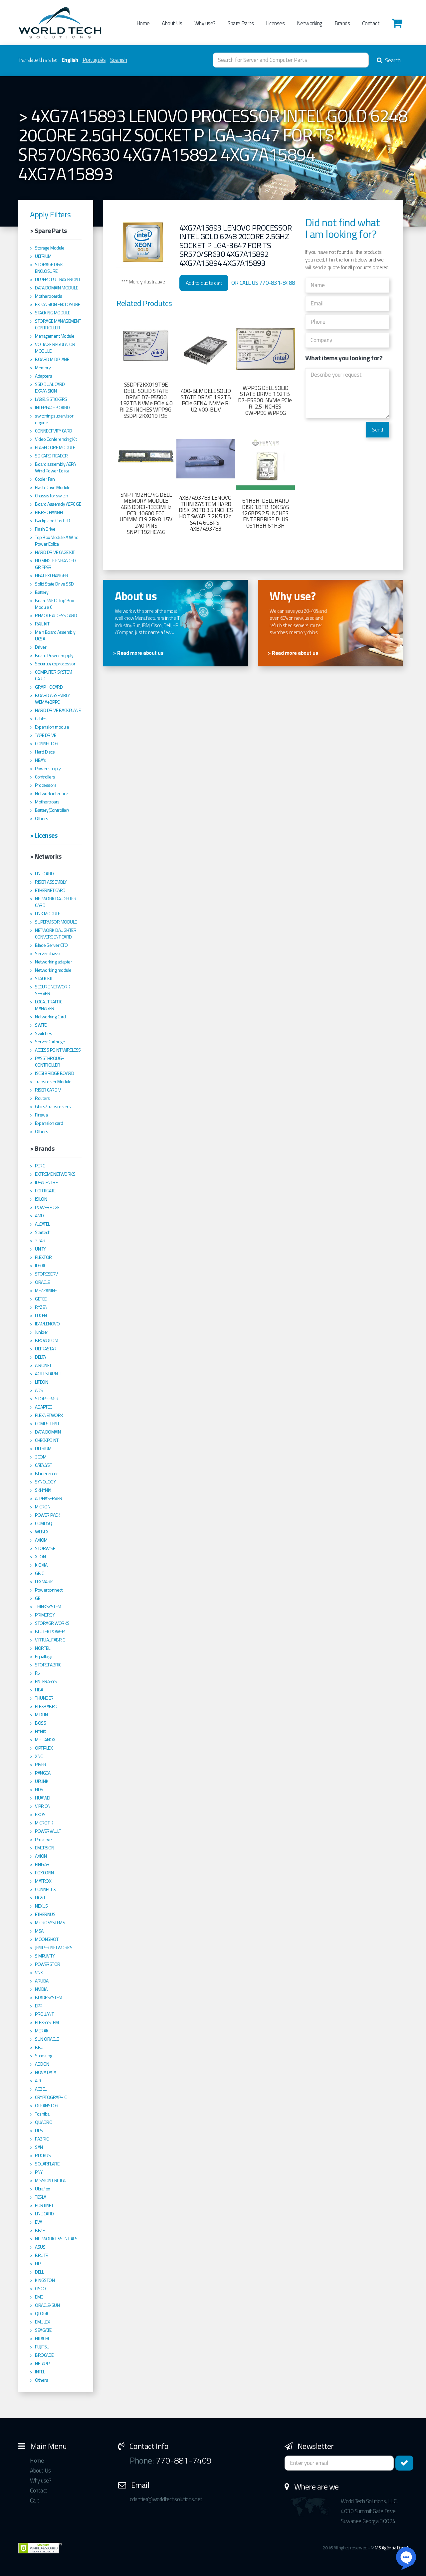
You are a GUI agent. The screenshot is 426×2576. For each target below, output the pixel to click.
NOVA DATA (45, 2072)
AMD (39, 1215)
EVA (38, 2222)
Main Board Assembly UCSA (55, 635)
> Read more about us (138, 653)
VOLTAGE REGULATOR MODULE (55, 347)
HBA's (40, 760)
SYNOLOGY (45, 1481)
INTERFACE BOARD (52, 407)
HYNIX (40, 1731)
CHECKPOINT (46, 1440)
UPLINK (41, 1781)
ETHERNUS (45, 1914)
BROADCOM (46, 1340)
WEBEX (42, 1531)
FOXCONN (44, 1872)
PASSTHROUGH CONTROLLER (50, 1061)
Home (143, 23)
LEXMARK (44, 1581)
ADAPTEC (43, 1407)
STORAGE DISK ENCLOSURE (49, 267)
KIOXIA (41, 1565)
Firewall (42, 1115)
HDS (39, 1789)
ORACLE (42, 1282)
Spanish (118, 60)
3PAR (40, 1240)
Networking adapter (53, 961)
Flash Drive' (45, 529)
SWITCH (42, 1025)
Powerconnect (48, 1590)
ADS (39, 1390)
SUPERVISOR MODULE (56, 922)
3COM (40, 1457)
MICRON (42, 1506)
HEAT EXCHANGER (51, 575)
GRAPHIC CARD (49, 687)
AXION (41, 1856)
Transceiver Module (53, 1081)
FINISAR (42, 1864)
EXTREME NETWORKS (55, 1174)
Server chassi (47, 953)
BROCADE (44, 2355)
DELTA (40, 1357)
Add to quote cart (204, 283)
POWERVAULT (48, 1831)
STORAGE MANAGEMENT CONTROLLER (58, 324)
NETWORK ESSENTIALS (56, 2238)
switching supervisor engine (54, 419)
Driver (40, 647)
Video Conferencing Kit (56, 439)
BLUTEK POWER (50, 1631)
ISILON (41, 1199)
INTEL (40, 2371)
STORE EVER (46, 1398)
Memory (43, 367)
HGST (40, 1897)
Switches (43, 1033)
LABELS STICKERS (51, 399)
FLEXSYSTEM (47, 2022)
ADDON (42, 2064)
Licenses (275, 23)
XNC (39, 1756)
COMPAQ (43, 1523)
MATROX (43, 1881)
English (70, 60)
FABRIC (41, 2139)
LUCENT (42, 1315)
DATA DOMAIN (48, 1432)
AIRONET (43, 1365)
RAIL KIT (42, 623)
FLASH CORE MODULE (55, 447)
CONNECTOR (47, 743)
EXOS (40, 1814)
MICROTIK (44, 1822)
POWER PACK (47, 1515)
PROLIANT (44, 2014)
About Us (172, 23)
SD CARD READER (51, 455)
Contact (371, 23)
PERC (40, 1165)
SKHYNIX (43, 1490)
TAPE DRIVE (45, 735)
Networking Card (50, 1016)
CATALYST (43, 1465)
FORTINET (44, 2205)
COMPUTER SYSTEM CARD (53, 675)
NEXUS (41, 1906)
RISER (40, 1764)
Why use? (205, 23)
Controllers (45, 776)
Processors (45, 785)
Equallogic (44, 1656)
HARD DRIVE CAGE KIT (55, 552)
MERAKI (42, 2030)
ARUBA (42, 1980)
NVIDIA (41, 1989)
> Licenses (43, 835)
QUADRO (43, 2122)
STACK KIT (44, 978)
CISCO (40, 2288)
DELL (39, 2272)
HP (37, 2263)
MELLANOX (45, 1739)
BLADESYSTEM (48, 1997)
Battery (42, 592)
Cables (41, 718)
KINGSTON (45, 2280)
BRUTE (41, 2255)
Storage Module (49, 248)
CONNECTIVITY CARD (53, 431)
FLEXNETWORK (49, 1415)
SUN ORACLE (47, 2039)
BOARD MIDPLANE (52, 359)
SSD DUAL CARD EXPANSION (50, 387)
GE (37, 1598)
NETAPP (42, 2363)
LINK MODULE (47, 913)
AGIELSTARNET (48, 1373)
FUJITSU (42, 2346)
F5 (37, 1673)
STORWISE (45, 1548)
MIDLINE (42, 1714)
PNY (39, 2172)
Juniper (41, 1332)
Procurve (43, 1839)
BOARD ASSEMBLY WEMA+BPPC (52, 698)
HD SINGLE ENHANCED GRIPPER (55, 564)
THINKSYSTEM (48, 1606)
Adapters (43, 376)
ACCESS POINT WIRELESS (58, 1050)
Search (389, 60)
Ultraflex (42, 2188)
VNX (39, 1972)
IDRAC (40, 1265)
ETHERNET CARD (50, 890)
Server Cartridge (50, 1041)
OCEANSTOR (47, 2105)
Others (41, 818)
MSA (39, 1931)
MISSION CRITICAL (51, 2180)
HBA (39, 1689)
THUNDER (44, 1698)
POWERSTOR (47, 1964)
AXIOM (41, 1540)
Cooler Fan (45, 479)
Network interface (51, 793)
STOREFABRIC (48, 1664)
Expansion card (49, 1123)
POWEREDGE (47, 1207)
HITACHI (42, 2338)
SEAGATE (43, 2330)
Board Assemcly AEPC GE (58, 504)
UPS (39, 2130)
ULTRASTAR (46, 1348)
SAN (39, 2147)
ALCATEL (42, 1224)
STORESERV (46, 1274)
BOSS (40, 1723)
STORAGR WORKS (52, 1623)
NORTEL (42, 1648)
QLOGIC (42, 2313)
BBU (39, 2047)
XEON (40, 1556)
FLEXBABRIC (46, 1706)
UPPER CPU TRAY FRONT (57, 279)
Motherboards (48, 296)
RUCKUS (43, 2155)
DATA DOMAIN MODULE (56, 287)
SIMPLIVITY (45, 1956)
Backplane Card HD (52, 520)
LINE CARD (44, 873)
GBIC (39, 1573)
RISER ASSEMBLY (51, 882)
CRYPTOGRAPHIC (51, 2097)
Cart (34, 2500)
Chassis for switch (51, 495)
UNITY (40, 1249)
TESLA (40, 2197)
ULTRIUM (43, 256)
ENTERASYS (46, 1681)
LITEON (41, 1382)
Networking (309, 23)
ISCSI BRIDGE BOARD (54, 1073)
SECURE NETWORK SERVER (52, 990)
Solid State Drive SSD (54, 584)
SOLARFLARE (47, 2163)
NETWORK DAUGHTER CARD (55, 902)
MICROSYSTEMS (50, 1922)
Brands (342, 23)
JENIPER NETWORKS (53, 1947)
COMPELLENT (47, 1423)
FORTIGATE (45, 1190)
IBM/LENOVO (47, 1323)
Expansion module (52, 727)
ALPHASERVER (48, 1498)
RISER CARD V (48, 1090)
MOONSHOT (46, 1939)
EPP (38, 2005)
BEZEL (41, 2230)
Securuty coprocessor (55, 663)
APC (38, 2080)
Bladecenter (46, 1473)
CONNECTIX (45, 1889)
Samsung (43, 2055)
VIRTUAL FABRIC (50, 1639)
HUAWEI (42, 1798)
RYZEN (41, 1307)
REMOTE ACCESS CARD (56, 615)
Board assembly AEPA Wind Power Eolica (55, 467)
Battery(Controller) (52, 810)
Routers (42, 1098)
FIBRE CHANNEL (49, 512)
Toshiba (42, 2114)
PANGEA (42, 1773)
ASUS (40, 2247)
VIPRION (43, 1806)
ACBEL (41, 2089)
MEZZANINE (46, 1290)
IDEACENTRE (46, 1182)
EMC (39, 2297)
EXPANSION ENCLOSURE (57, 304)
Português (94, 60)
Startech (42, 1232)
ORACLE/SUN (47, 2305)
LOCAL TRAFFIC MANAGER (48, 1005)
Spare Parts (241, 23)
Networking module (53, 970)
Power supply (48, 768)
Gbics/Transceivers (53, 1106)
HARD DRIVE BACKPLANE (58, 710)
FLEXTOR (43, 1257)
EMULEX (42, 2321)
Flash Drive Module (52, 487)
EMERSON (44, 1847)
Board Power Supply (54, 655)
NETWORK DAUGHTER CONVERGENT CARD (55, 933)
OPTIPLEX (44, 1748)
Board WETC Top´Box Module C (54, 603)
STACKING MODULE (52, 312)
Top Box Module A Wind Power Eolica (57, 540)
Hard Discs (45, 752)
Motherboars (47, 801)
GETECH (42, 1298)
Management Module (55, 336)
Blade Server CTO (51, 945)
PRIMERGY (45, 1615)
